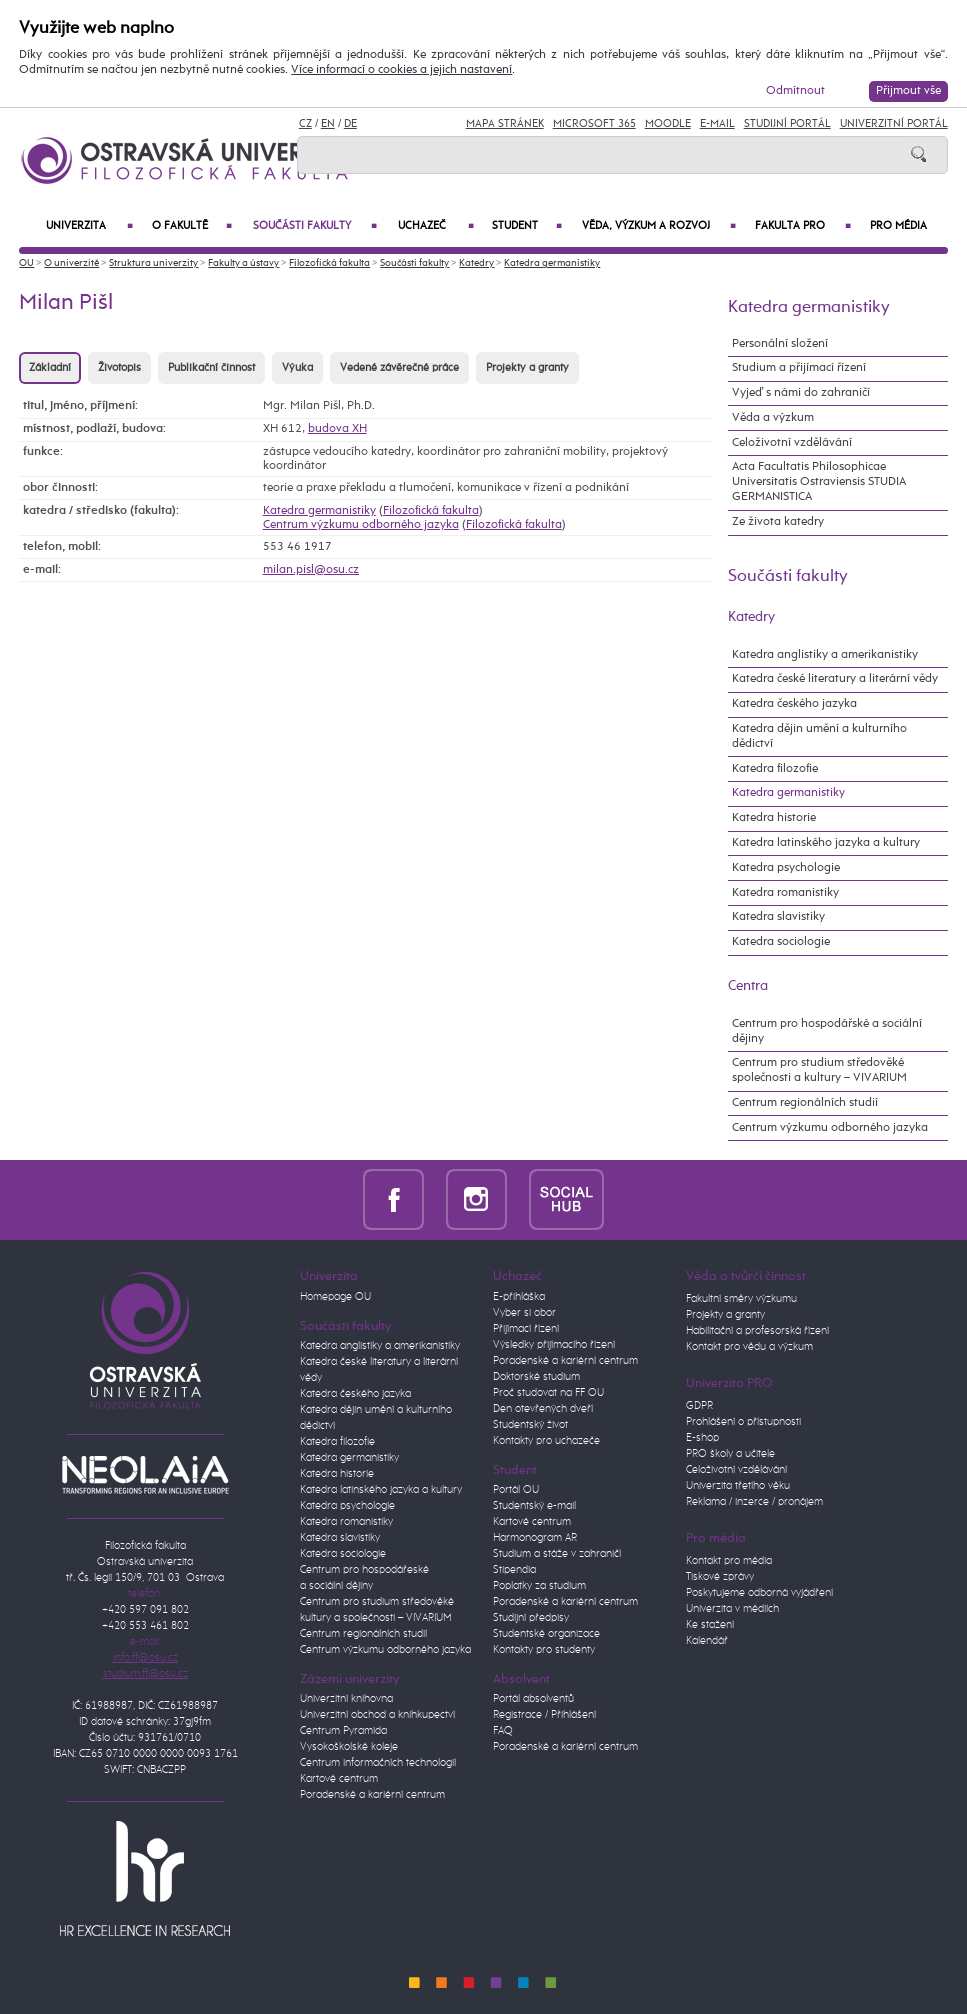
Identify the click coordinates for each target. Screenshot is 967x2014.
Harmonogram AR (535, 1538)
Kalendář (707, 1641)
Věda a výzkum (773, 418)
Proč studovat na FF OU (548, 1393)
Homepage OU (335, 1297)
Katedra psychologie (786, 868)
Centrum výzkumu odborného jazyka (361, 525)
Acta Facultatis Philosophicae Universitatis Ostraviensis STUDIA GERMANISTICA (819, 482)
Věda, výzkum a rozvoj (659, 226)
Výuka (297, 368)
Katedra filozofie (775, 769)
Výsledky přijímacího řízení (554, 1345)
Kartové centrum (339, 1779)
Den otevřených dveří (543, 1409)
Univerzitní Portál (894, 124)
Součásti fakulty (315, 226)
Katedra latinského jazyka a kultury (826, 843)
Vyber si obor (524, 1313)
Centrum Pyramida (343, 1731)
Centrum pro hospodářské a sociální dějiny (827, 1031)
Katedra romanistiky (785, 893)
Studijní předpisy (531, 1618)
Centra (748, 986)
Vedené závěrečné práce (399, 368)
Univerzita (89, 226)
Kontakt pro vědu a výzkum (749, 1347)
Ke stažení (710, 1625)
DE (350, 124)
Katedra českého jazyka (794, 704)
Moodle (668, 124)
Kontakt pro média (729, 1561)
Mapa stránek (505, 124)
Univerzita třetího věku (738, 1486)
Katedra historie (774, 818)
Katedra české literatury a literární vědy (835, 679)
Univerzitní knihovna (346, 1699)
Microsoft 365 (594, 124)
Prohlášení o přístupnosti (743, 1422)
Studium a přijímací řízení (799, 368)
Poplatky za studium (539, 1586)
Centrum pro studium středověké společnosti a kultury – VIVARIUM (819, 1070)
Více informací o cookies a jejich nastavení (401, 70)
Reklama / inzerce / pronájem (754, 1502)
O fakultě (192, 226)
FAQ (503, 1731)
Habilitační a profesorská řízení (757, 1331)
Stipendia (514, 1570)
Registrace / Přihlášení (544, 1715)
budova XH (337, 429)
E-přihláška (519, 1297)
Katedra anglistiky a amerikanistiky (825, 655)
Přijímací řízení (526, 1329)
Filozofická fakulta (329, 263)
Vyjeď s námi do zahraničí (801, 393)
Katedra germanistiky (552, 263)
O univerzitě (71, 263)
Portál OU (516, 1490)
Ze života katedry (778, 522)
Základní (50, 368)
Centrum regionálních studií (805, 1103)
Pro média (898, 226)
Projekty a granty (527, 368)
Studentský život (530, 1425)
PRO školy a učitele (730, 1454)
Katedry (476, 263)
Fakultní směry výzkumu (741, 1299)
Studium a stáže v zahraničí (557, 1554)
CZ (305, 124)
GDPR (699, 1406)
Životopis (119, 368)
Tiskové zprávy (720, 1577)
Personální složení (780, 344)
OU (26, 263)
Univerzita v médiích (732, 1609)
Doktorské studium (536, 1377)
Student (527, 226)
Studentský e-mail (534, 1506)
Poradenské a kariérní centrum (372, 1795)
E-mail (717, 124)
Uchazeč (435, 226)
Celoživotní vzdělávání (792, 443)
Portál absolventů (533, 1699)
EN (328, 124)
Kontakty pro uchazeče (546, 1441)
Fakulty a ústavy (243, 263)
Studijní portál (787, 124)
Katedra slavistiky (778, 917)
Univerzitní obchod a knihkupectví (377, 1715)
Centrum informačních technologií (378, 1763)
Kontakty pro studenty (544, 1650)
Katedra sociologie (781, 942)
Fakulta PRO (802, 226)
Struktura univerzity (153, 263)
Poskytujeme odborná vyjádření (759, 1593)
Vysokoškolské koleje (349, 1747)
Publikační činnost (211, 368)
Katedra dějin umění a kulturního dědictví (819, 736)
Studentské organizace (546, 1634)
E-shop (702, 1438)
